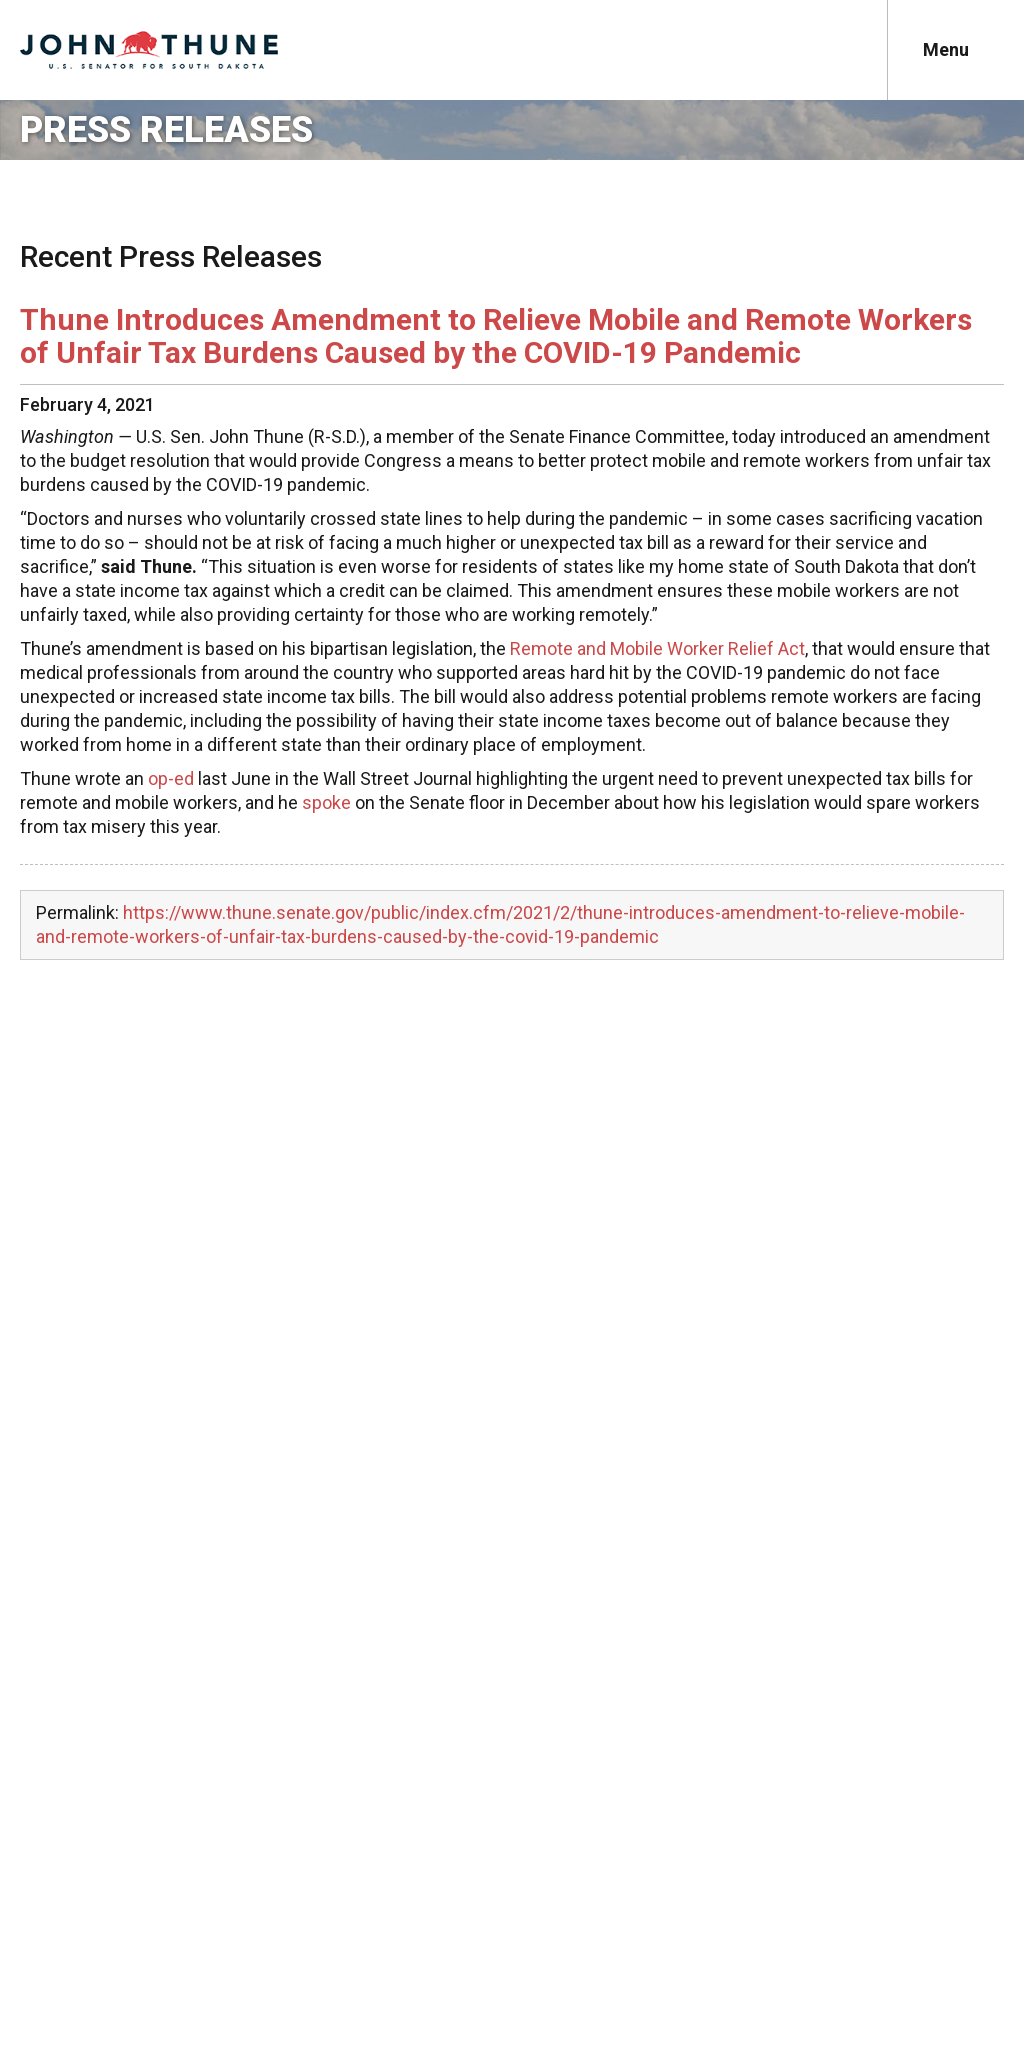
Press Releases (166, 130)
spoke (326, 802)
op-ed (171, 778)
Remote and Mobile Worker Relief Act (657, 648)
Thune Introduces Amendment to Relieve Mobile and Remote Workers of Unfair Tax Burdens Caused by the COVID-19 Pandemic (496, 336)
